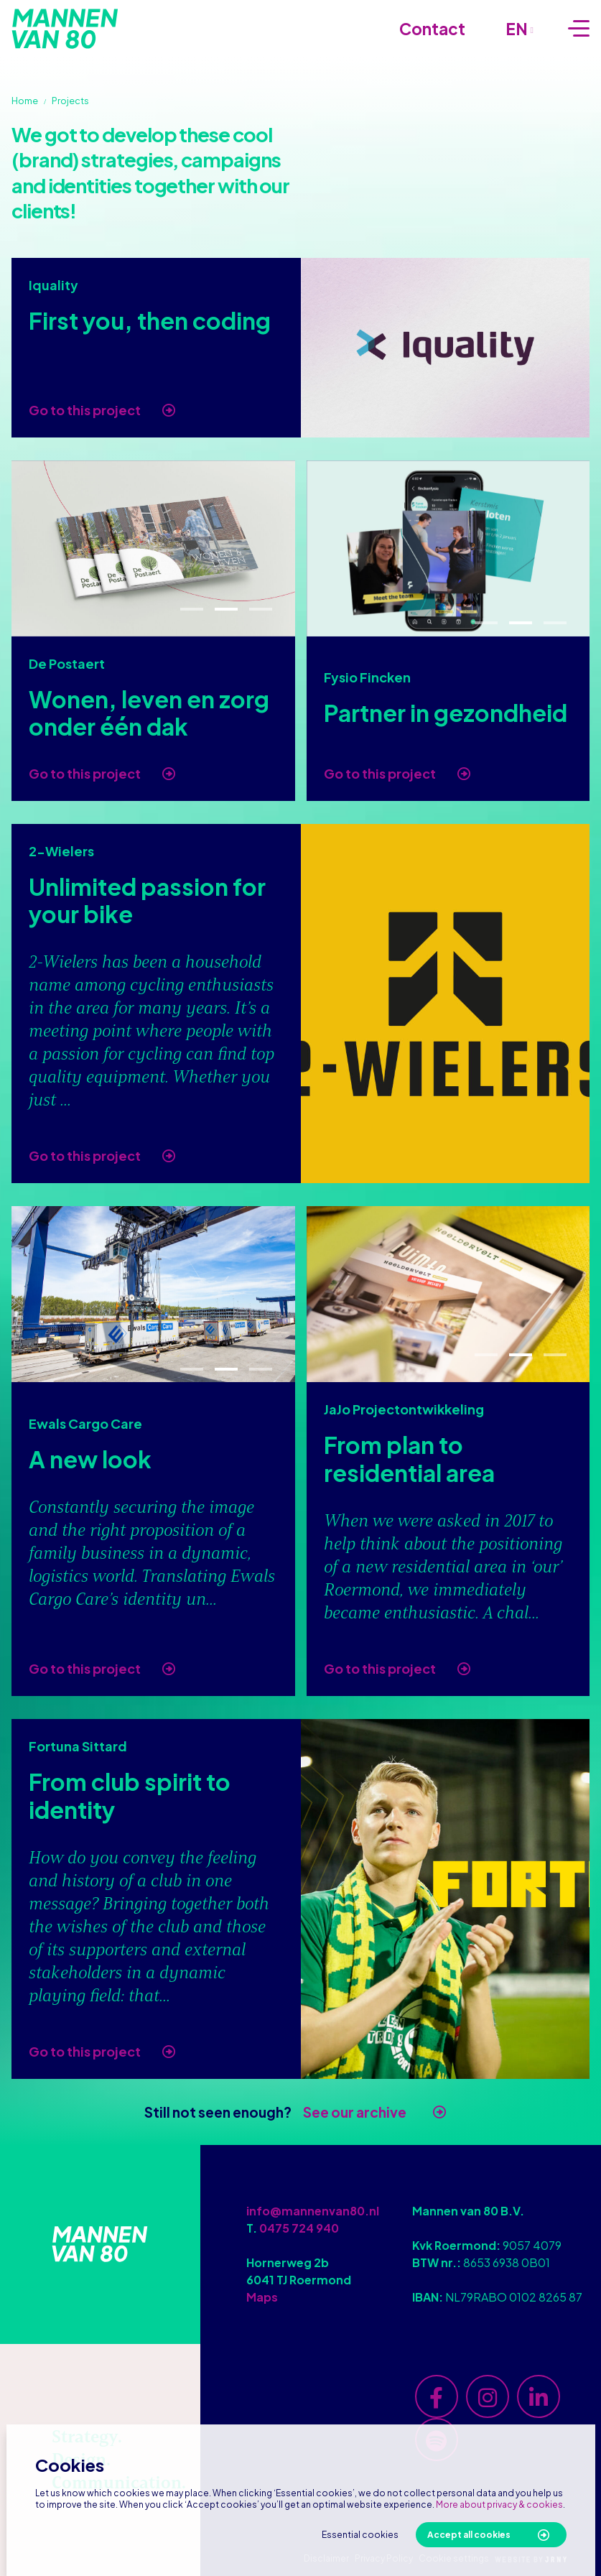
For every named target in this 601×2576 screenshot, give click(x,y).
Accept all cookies (469, 2534)
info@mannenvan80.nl (312, 2210)
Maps (262, 2296)
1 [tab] (192, 609)
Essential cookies (360, 2534)
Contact (432, 28)
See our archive (354, 2112)
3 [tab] (260, 609)
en (520, 28)
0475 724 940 (299, 2228)
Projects (70, 100)
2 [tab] (226, 609)
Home (24, 100)
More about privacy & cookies (499, 2504)
